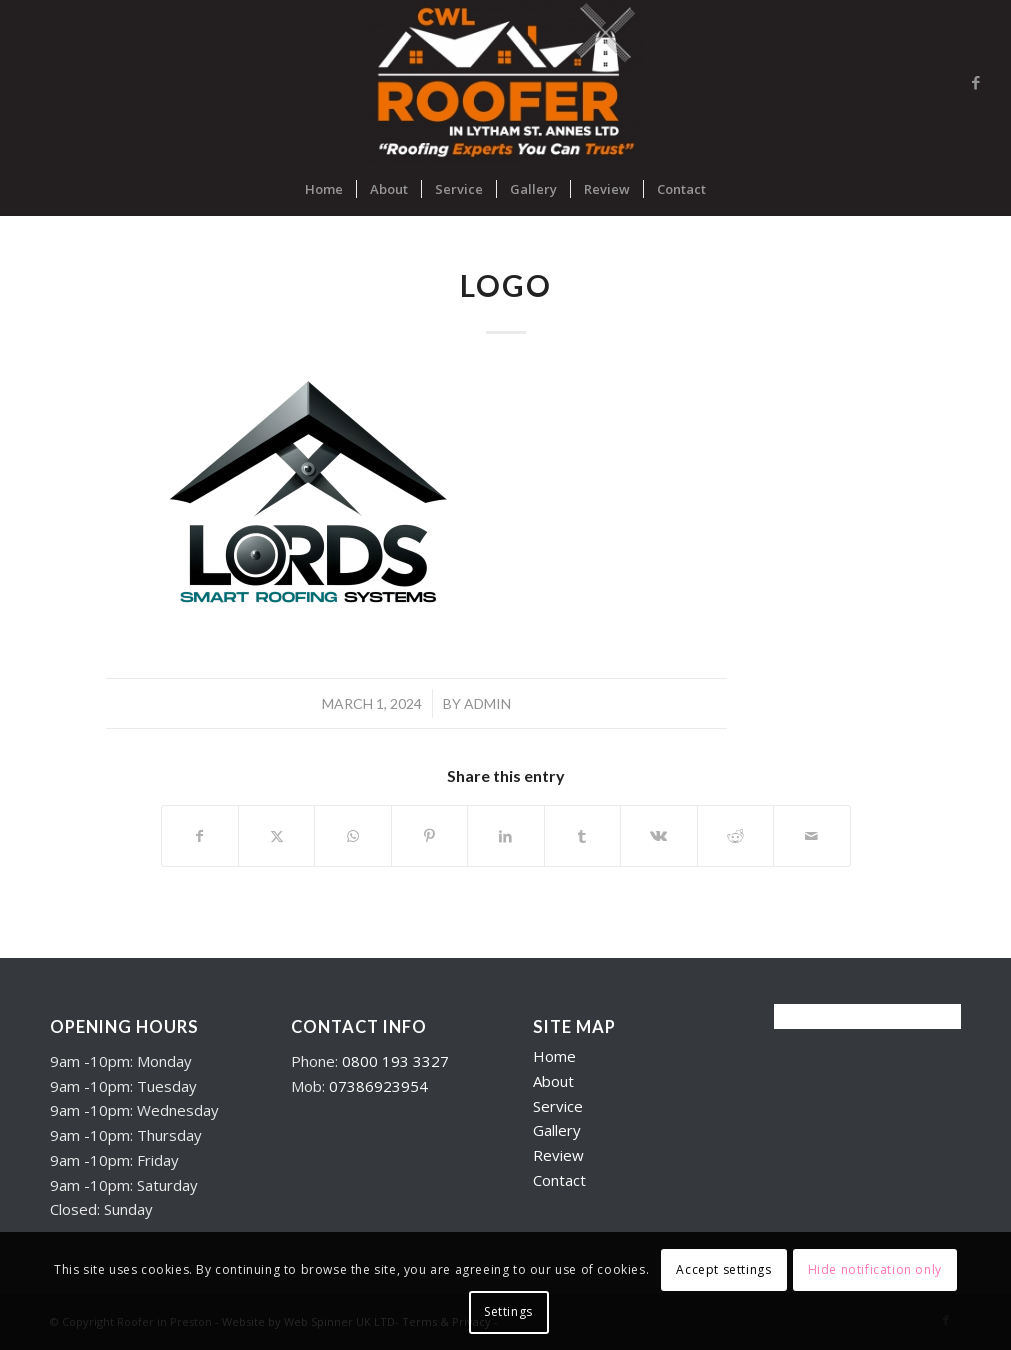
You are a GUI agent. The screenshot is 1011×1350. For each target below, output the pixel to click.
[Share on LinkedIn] (505, 836)
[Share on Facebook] (200, 836)
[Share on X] (276, 836)
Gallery (557, 1130)
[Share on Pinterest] (429, 836)
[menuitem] (324, 189)
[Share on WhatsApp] (352, 836)
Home (554, 1056)
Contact (559, 1180)
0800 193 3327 (395, 1061)
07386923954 (378, 1086)
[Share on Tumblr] (582, 836)
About (553, 1081)
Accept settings (723, 1269)
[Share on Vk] (658, 836)
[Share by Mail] (812, 836)
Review (558, 1155)
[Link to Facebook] (976, 82)
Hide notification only (875, 1269)
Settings (508, 1311)
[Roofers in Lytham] (505, 82)
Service (558, 1106)
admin (487, 703)
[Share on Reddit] (735, 836)
